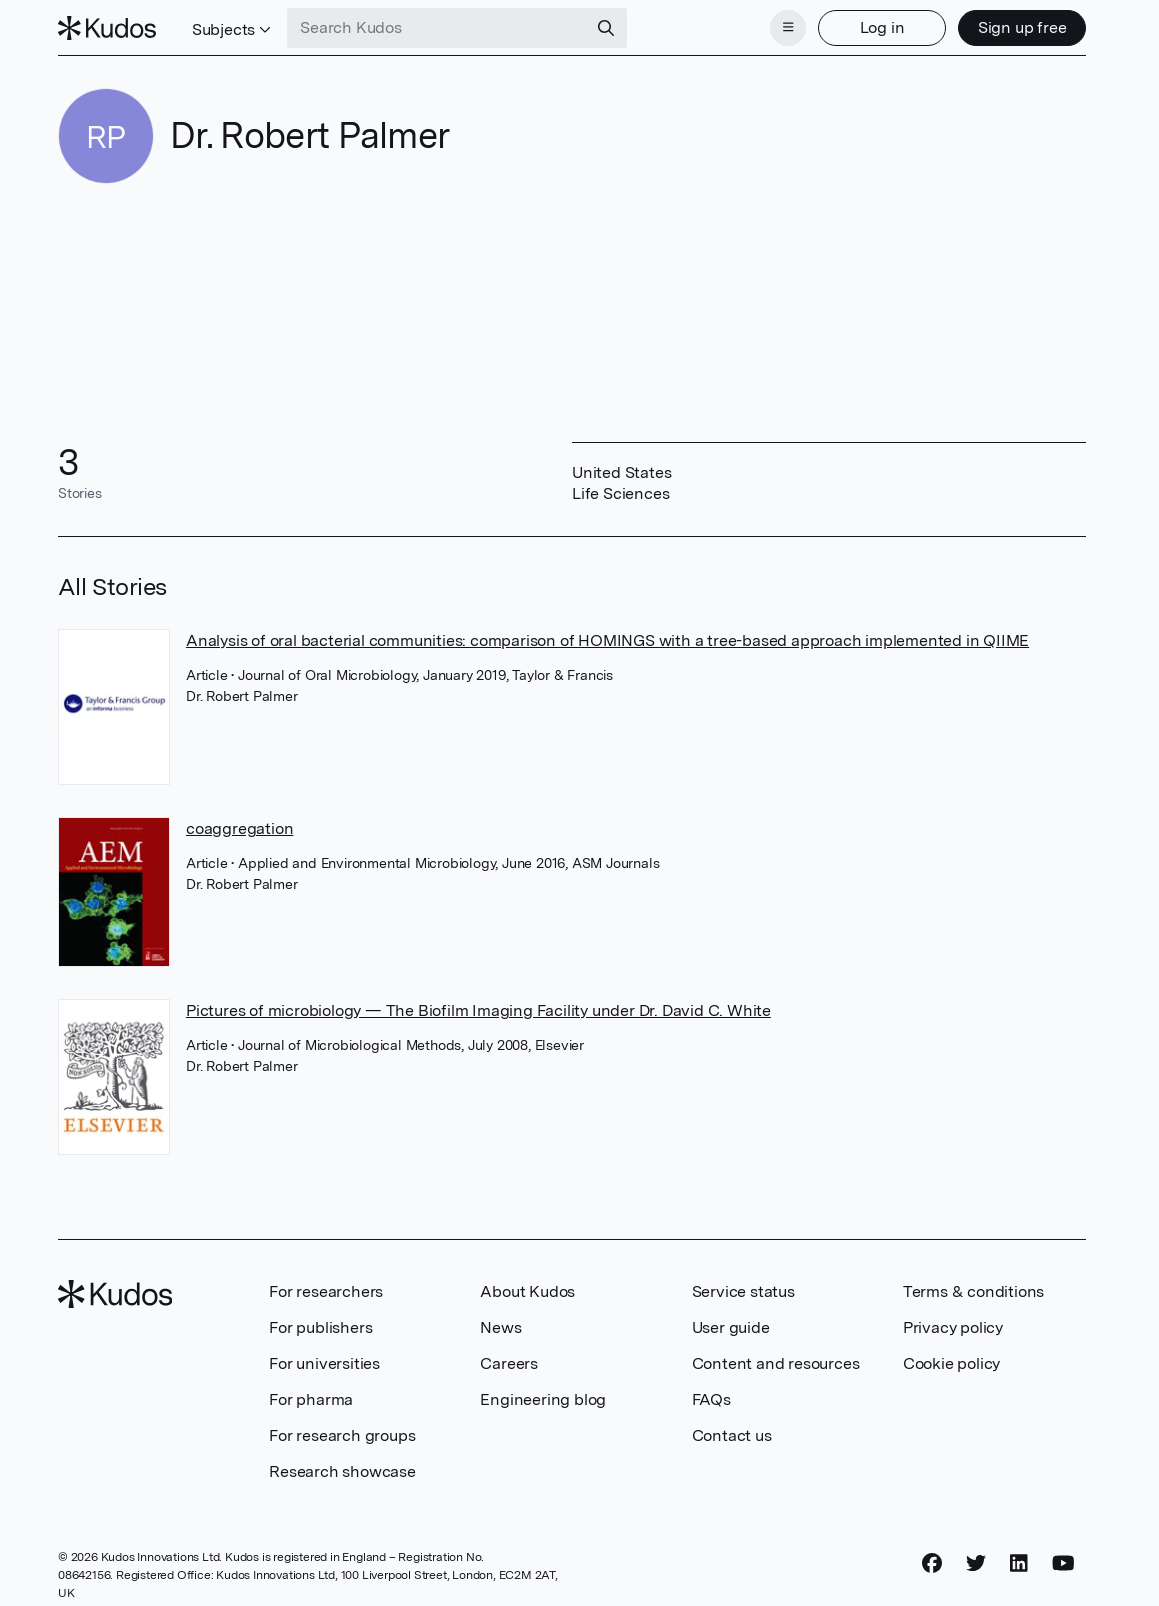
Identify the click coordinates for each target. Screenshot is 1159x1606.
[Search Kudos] (437, 28)
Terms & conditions (973, 1291)
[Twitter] (976, 1563)
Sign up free (1022, 27)
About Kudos (527, 1291)
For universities (324, 1363)
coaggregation (239, 828)
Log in (882, 27)
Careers (509, 1363)
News (500, 1327)
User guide (731, 1327)
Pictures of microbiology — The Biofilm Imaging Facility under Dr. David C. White (478, 1010)
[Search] (606, 28)
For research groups (342, 1435)
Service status (743, 1291)
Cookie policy (951, 1363)
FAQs (711, 1399)
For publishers (320, 1327)
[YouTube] (1063, 1563)
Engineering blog (543, 1399)
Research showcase (342, 1471)
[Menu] (788, 28)
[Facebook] (932, 1563)
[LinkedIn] (1019, 1563)
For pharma (311, 1399)
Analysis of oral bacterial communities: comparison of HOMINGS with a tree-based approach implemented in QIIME (607, 640)
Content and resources (776, 1363)
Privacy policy (953, 1327)
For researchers (326, 1291)
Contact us (732, 1435)
